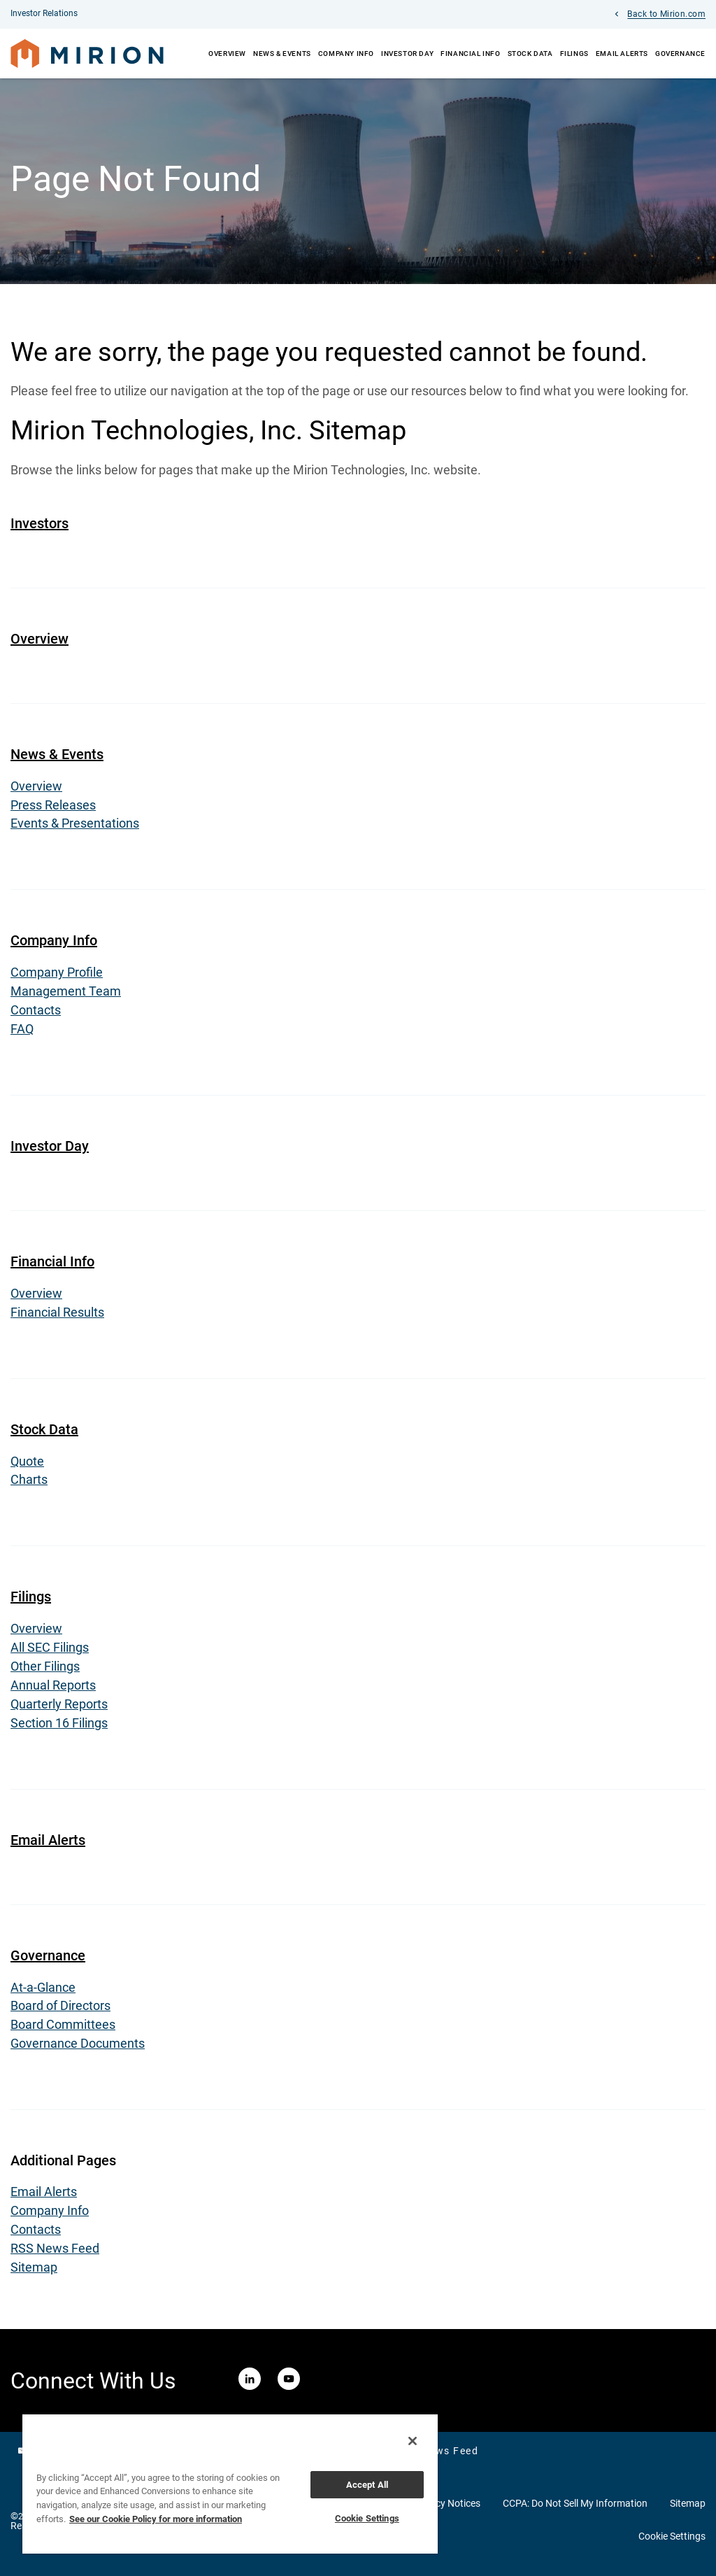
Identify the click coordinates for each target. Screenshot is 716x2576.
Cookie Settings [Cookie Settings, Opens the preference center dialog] (367, 2518)
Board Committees (62, 2030)
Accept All (367, 2484)
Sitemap (33, 2272)
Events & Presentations (74, 827)
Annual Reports (53, 1690)
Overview (227, 53)
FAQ (22, 1033)
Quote (27, 1465)
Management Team (65, 995)
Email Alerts (622, 53)
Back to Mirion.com (666, 15)
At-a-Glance (43, 1992)
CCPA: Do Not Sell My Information (575, 2509)
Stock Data (530, 53)
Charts (29, 1484)
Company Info (346, 53)
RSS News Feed (54, 2253)
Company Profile (56, 976)
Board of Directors (60, 2011)
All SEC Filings (49, 1652)
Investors (39, 526)
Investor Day (407, 53)
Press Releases (53, 808)
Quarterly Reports (59, 1708)
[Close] (412, 2441)
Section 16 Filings (59, 1727)
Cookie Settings (672, 2541)
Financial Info (470, 53)
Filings (574, 53)
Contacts (35, 1014)
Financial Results (57, 1316)
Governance (680, 53)
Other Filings (45, 1671)
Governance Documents (77, 2048)
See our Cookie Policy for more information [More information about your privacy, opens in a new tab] (155, 2519)
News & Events (282, 53)
